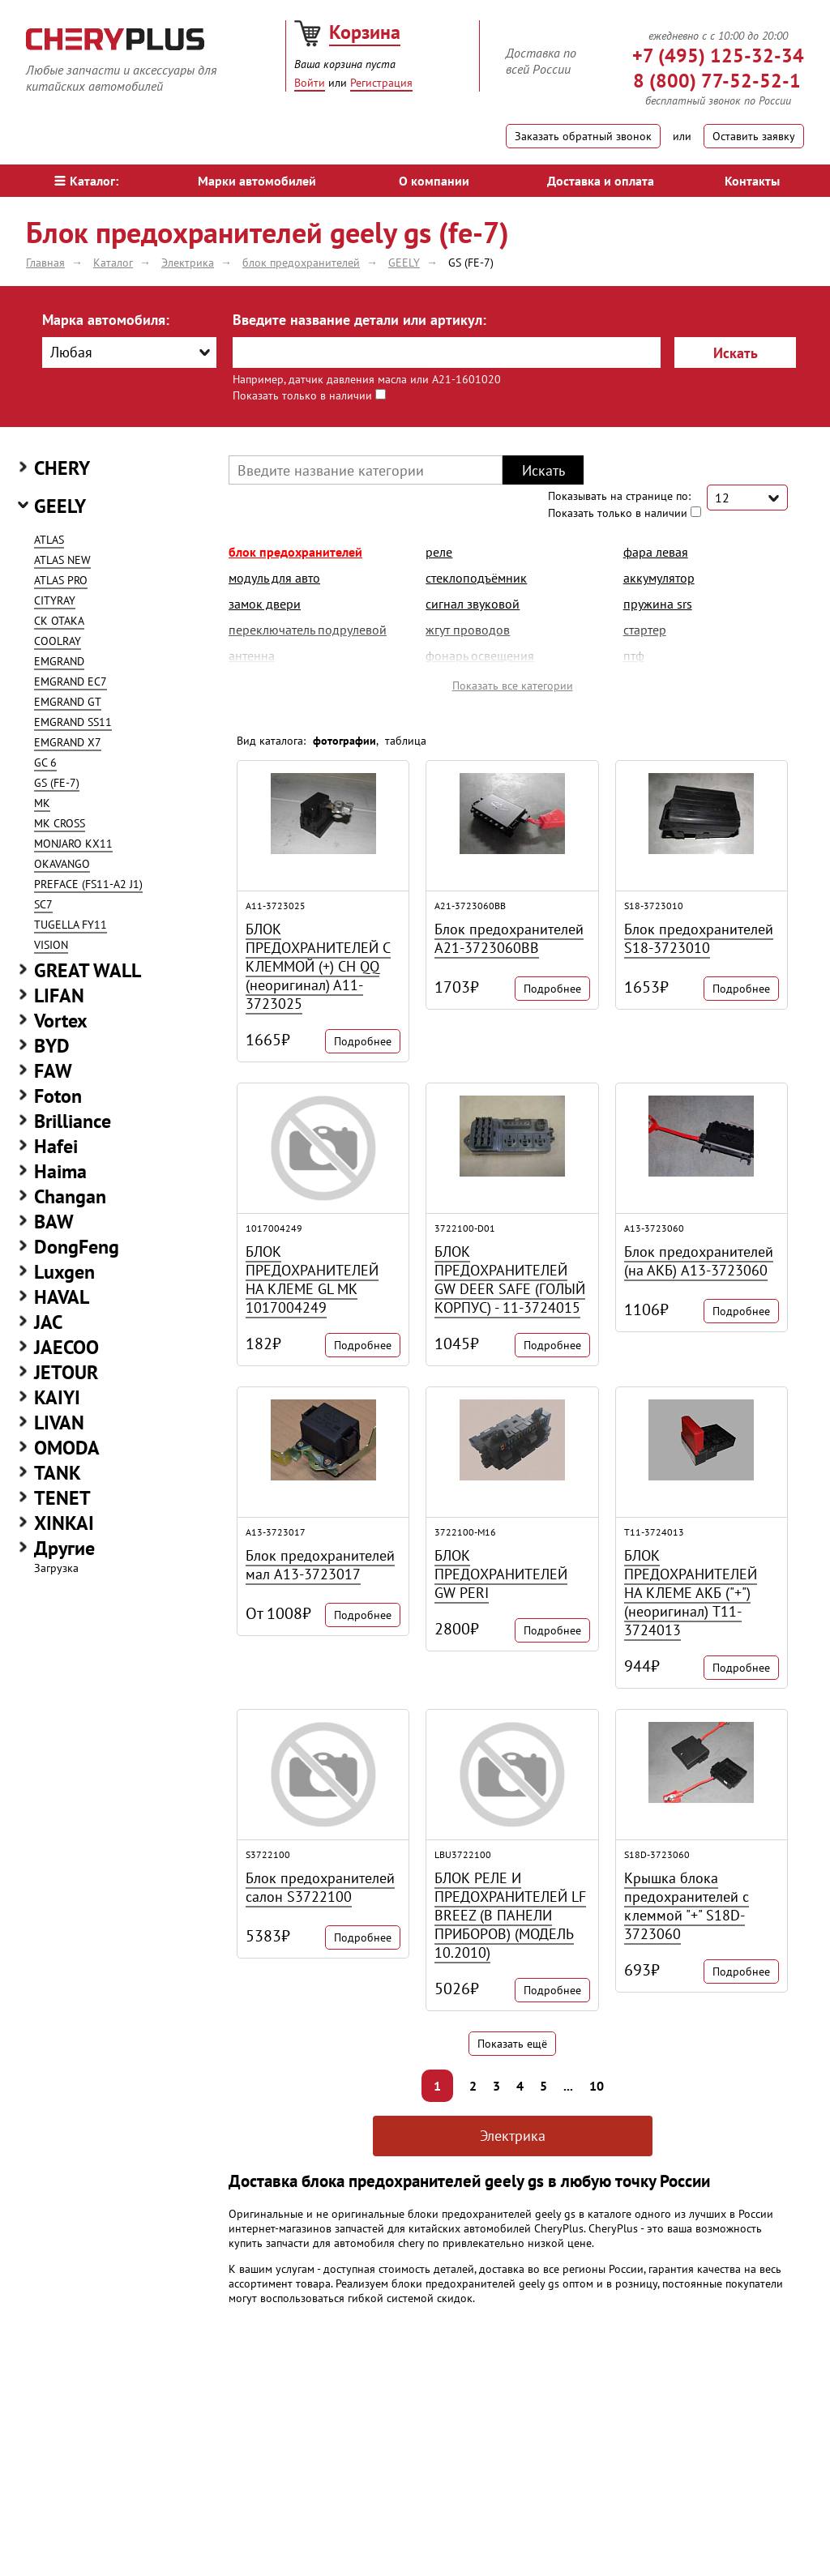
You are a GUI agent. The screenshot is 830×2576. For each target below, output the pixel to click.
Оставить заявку (753, 136)
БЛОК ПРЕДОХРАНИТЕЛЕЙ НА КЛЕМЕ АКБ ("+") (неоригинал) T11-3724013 (690, 1592)
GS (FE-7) (56, 782)
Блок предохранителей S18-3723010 (698, 938)
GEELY (60, 506)
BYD (52, 1045)
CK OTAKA (59, 620)
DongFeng (76, 1246)
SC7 (43, 904)
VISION (51, 945)
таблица (405, 740)
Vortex (61, 1020)
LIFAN (59, 995)
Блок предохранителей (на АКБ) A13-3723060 (698, 1260)
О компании (434, 181)
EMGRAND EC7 (70, 681)
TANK (57, 1472)
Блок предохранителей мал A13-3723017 (320, 1564)
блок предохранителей (295, 552)
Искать (735, 353)
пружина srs (657, 604)
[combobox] (129, 352)
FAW (53, 1070)
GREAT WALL (87, 970)
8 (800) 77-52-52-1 (717, 80)
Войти (309, 82)
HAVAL (61, 1296)
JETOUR (66, 1372)
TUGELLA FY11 (70, 924)
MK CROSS (59, 823)
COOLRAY (57, 641)
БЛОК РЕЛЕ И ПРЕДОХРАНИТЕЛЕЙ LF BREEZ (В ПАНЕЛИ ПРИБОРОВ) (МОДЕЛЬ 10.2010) (510, 1915)
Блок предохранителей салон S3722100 (320, 1887)
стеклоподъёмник (476, 578)
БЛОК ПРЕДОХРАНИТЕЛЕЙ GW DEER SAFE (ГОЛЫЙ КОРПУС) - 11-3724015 (509, 1279)
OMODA (67, 1447)
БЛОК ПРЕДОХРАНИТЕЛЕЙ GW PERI (500, 1574)
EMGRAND (59, 661)
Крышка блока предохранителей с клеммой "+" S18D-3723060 (686, 1906)
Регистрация (381, 82)
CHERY (62, 468)
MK (42, 803)
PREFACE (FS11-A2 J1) (88, 884)
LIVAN (59, 1422)
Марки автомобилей (257, 181)
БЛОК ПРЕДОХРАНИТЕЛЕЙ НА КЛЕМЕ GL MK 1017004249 (312, 1279)
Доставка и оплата (600, 181)
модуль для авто (274, 578)
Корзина (364, 32)
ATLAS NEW (62, 560)
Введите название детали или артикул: (359, 319)
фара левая (655, 552)
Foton (58, 1096)
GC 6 (45, 762)
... (568, 2086)
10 (596, 2086)
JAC (48, 1322)
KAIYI (57, 1397)
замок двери (265, 604)
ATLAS (49, 539)
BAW (54, 1221)
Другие (64, 1548)
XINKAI (64, 1523)
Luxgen (64, 1271)
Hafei (56, 1146)
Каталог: (86, 181)
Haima (60, 1171)
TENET (62, 1497)
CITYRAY (54, 600)
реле (439, 552)
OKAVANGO (62, 864)
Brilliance (72, 1121)
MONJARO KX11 (73, 843)
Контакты (752, 181)
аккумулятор (659, 578)
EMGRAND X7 (67, 742)
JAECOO (66, 1347)
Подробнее (362, 1041)
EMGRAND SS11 (73, 722)
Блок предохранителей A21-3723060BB (509, 938)
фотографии (344, 740)
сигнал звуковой (473, 604)
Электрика (512, 2135)
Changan (70, 1196)
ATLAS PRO (61, 580)
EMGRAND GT (67, 701)
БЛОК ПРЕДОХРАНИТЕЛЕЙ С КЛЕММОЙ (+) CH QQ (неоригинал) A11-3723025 (318, 966)
